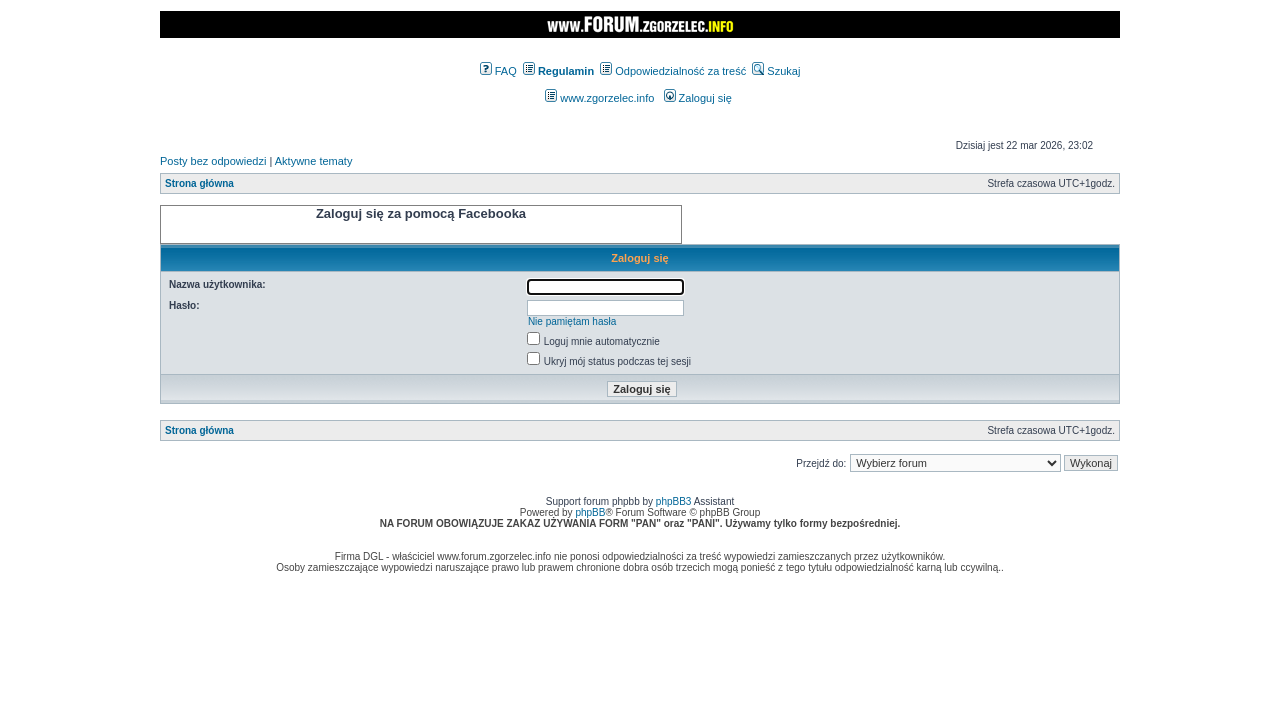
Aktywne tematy (314, 161)
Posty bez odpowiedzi (213, 161)
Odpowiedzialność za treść (673, 71)
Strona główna (199, 183)
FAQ (498, 71)
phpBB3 (674, 501)
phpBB (590, 512)
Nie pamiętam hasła (572, 321)
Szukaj (776, 71)
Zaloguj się (698, 98)
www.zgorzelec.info (599, 98)
